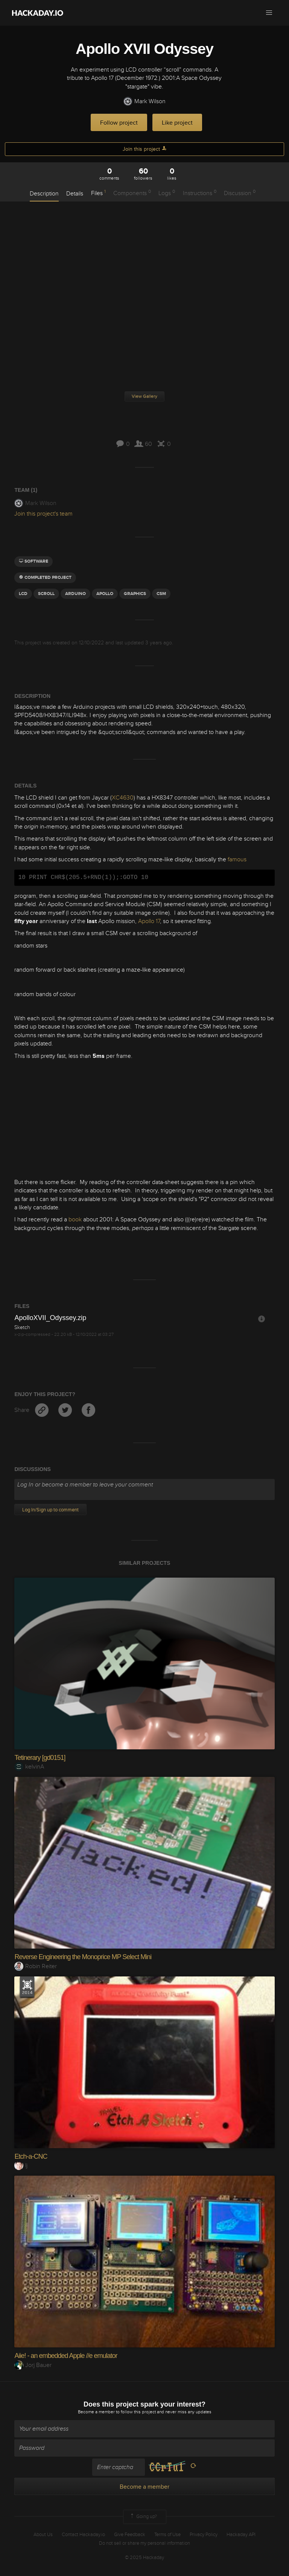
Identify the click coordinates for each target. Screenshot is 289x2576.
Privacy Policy (204, 2535)
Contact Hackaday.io (83, 2535)
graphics (135, 594)
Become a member (96, 2412)
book (75, 1219)
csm (161, 594)
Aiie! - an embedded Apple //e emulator (65, 2355)
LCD (23, 594)
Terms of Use (167, 2535)
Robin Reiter (35, 1966)
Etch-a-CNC (30, 2156)
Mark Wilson (144, 101)
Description (44, 193)
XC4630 (123, 797)
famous (237, 859)
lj (20, 2165)
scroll (46, 594)
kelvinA (29, 1766)
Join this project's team (43, 513)
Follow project (119, 123)
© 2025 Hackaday (144, 2558)
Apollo (104, 594)
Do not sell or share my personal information (144, 2543)
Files (98, 193)
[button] (269, 13)
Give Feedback (129, 2535)
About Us (43, 2535)
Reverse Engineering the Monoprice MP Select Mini (82, 1957)
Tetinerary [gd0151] (39, 1757)
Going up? (143, 2517)
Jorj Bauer (33, 2365)
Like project (177, 123)
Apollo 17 (149, 921)
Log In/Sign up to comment (50, 1510)
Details (74, 193)
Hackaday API (241, 2535)
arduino (75, 594)
